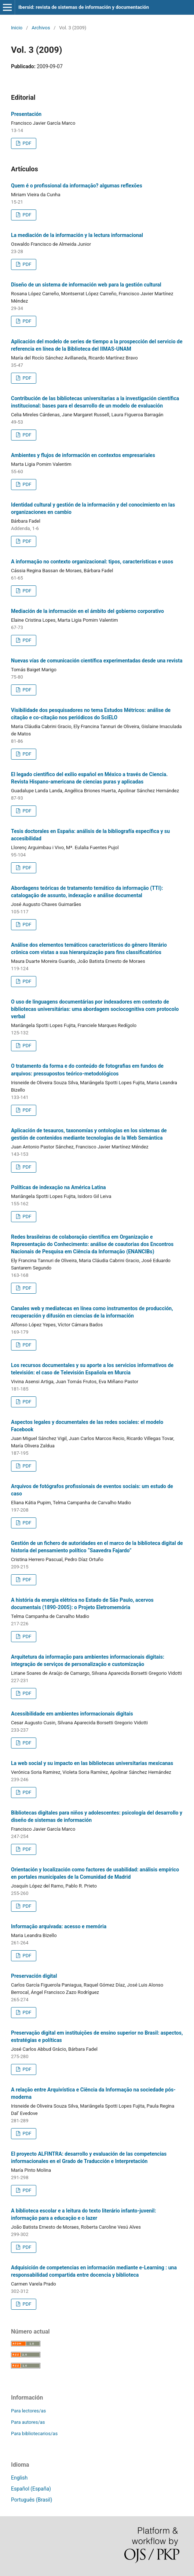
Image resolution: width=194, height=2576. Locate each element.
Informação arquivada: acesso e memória (58, 1926)
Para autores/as (28, 2422)
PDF (26, 143)
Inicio (16, 27)
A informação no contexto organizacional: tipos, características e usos (92, 561)
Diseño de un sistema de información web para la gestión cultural (86, 285)
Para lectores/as (28, 2411)
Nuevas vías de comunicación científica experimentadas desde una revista (97, 661)
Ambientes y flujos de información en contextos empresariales (83, 455)
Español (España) (31, 2489)
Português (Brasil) (31, 2500)
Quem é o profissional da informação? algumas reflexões (76, 186)
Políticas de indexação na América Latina (58, 1187)
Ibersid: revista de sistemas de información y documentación (83, 7)
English (19, 2478)
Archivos (41, 27)
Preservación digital (34, 1976)
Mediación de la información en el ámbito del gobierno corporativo (87, 611)
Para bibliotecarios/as (34, 2433)
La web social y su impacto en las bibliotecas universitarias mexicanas (92, 1763)
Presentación (26, 114)
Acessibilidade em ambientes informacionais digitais (72, 1714)
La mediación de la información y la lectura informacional (77, 235)
